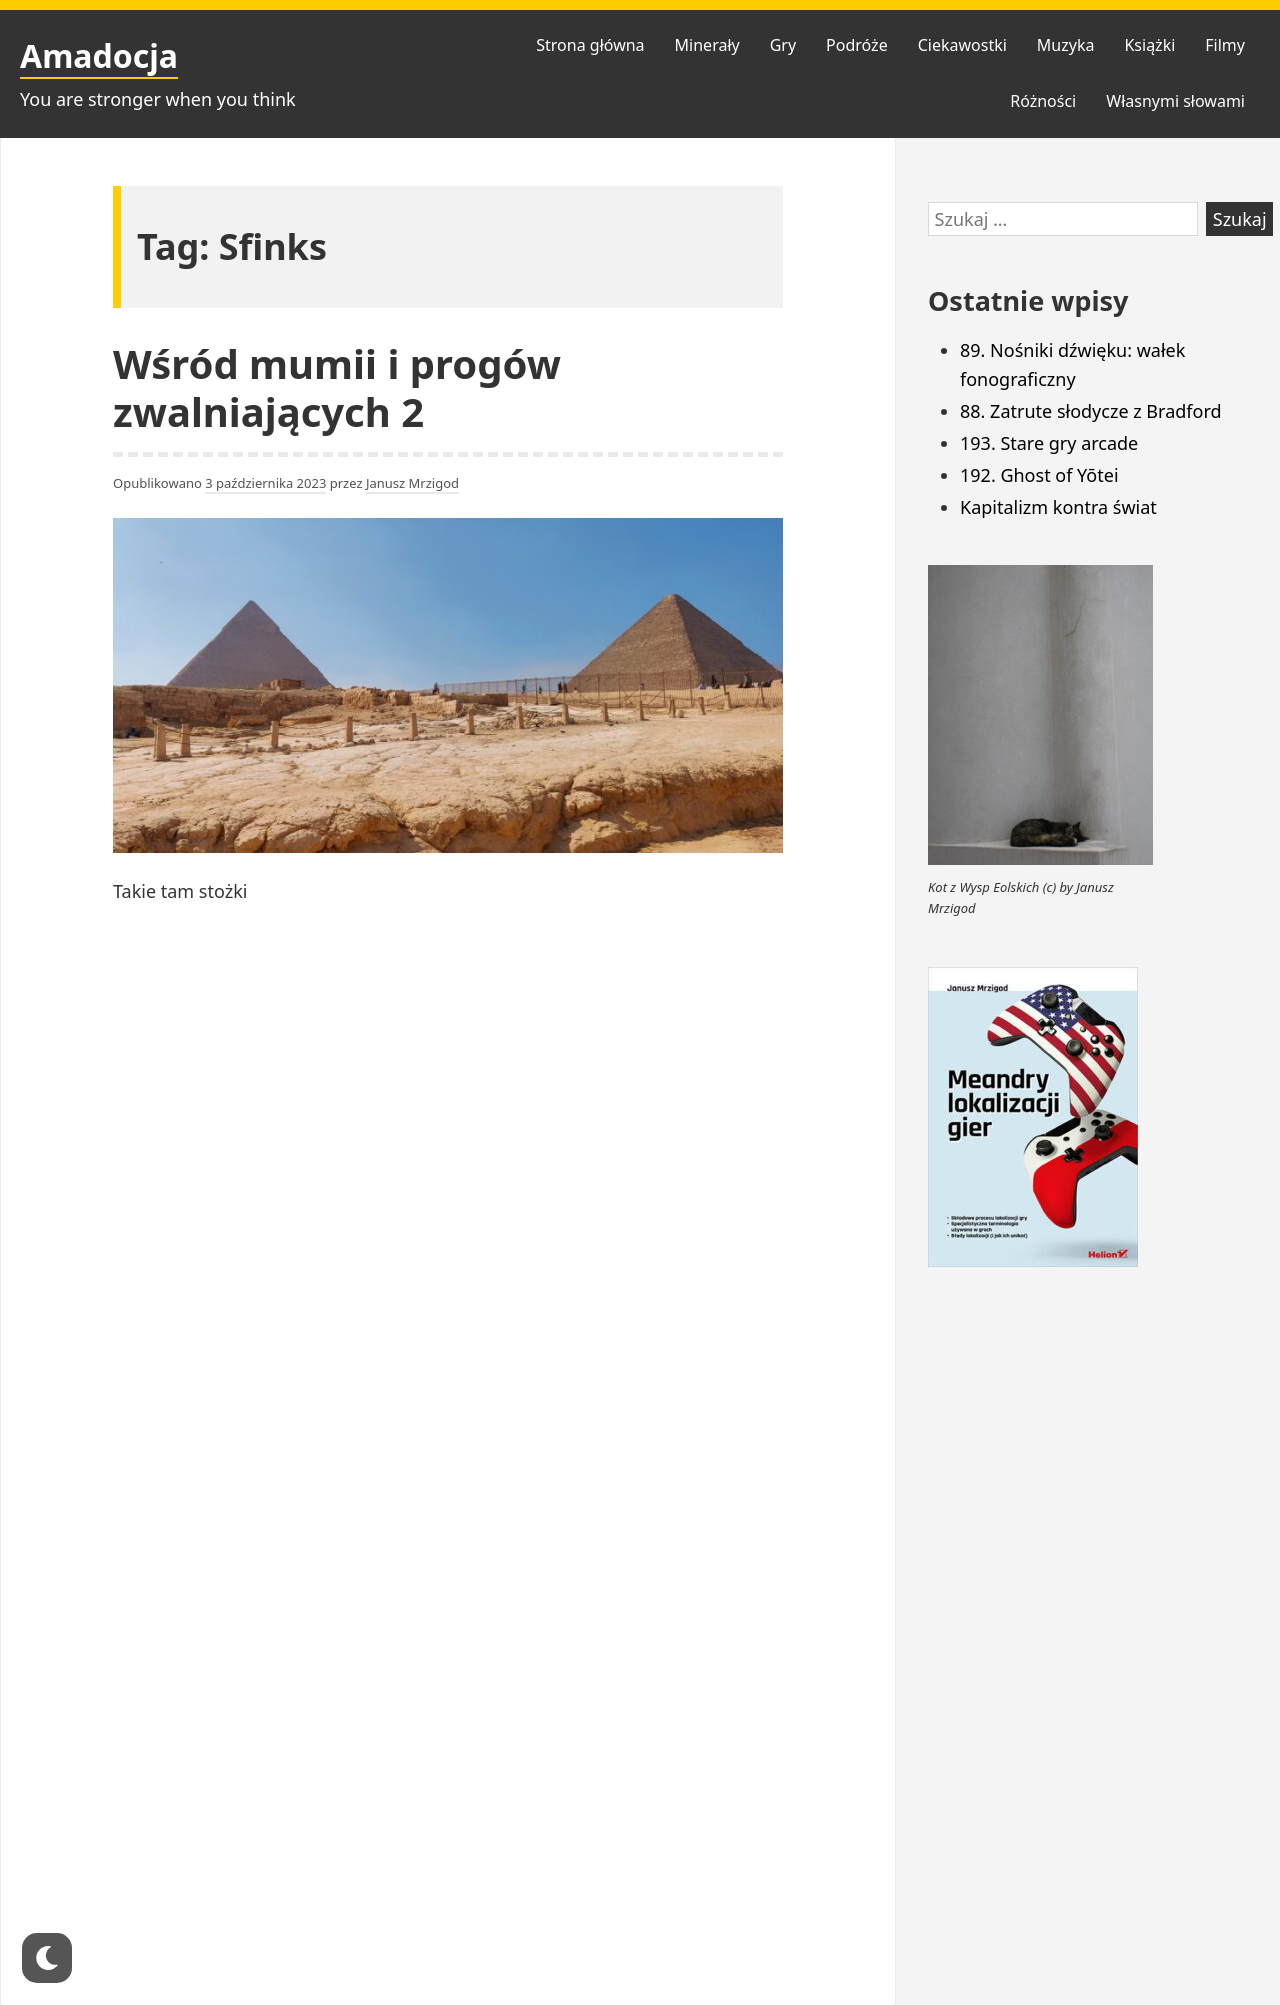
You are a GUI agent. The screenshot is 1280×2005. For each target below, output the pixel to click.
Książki (1149, 45)
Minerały (707, 45)
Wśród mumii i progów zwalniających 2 (337, 387)
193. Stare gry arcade (1049, 443)
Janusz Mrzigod (412, 483)
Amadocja (99, 55)
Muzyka (1066, 45)
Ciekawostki (962, 45)
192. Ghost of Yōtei (1039, 475)
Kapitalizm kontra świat (1058, 507)
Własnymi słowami (1175, 101)
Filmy (1225, 45)
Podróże (857, 45)
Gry (783, 45)
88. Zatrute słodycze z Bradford (1091, 411)
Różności (1043, 101)
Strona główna (590, 45)
